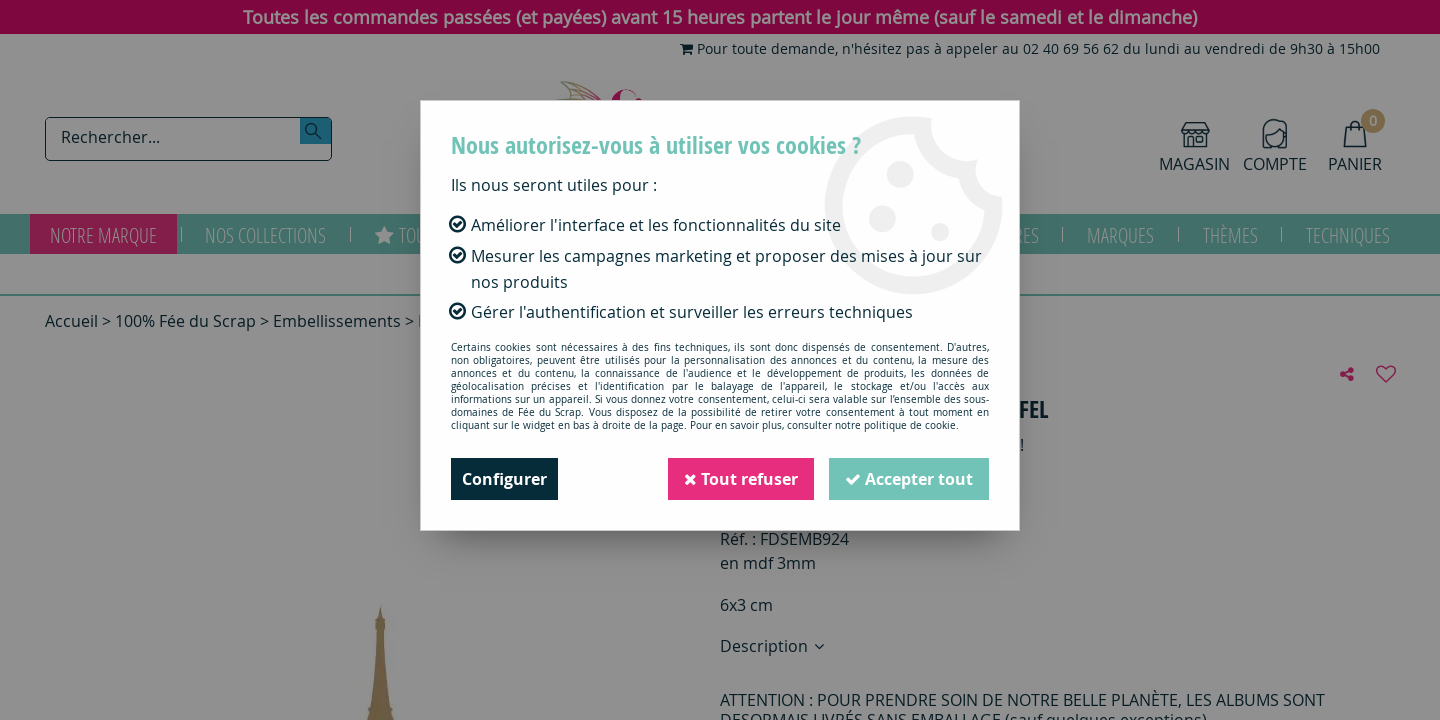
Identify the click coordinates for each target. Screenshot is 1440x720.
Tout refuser (741, 479)
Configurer (504, 479)
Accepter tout (909, 479)
